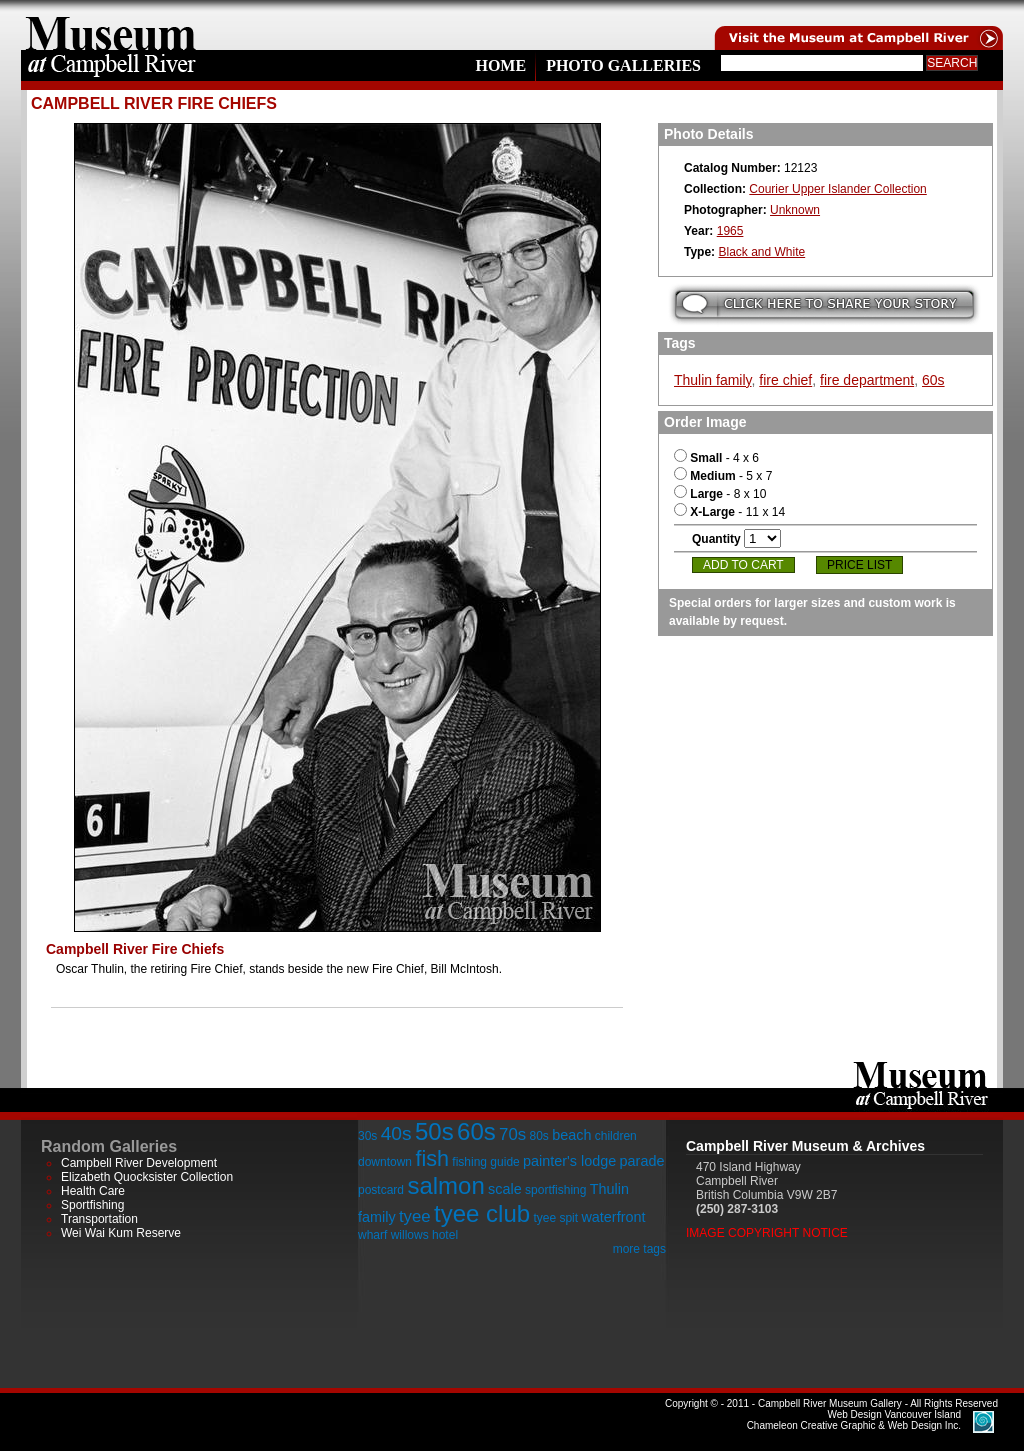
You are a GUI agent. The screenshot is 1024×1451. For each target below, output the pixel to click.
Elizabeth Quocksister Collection (147, 1177)
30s (367, 1136)
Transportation (99, 1219)
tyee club (482, 1213)
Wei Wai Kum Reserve (121, 1233)
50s (434, 1131)
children (616, 1136)
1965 (730, 231)
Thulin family (713, 380)
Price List (859, 565)
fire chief (785, 380)
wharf (372, 1235)
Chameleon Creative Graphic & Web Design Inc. (854, 1420)
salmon (445, 1185)
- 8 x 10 (720, 494)
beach (571, 1135)
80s (538, 1136)
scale (505, 1189)
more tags (639, 1249)
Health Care (93, 1191)
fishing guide (485, 1162)
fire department (867, 380)
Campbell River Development (139, 1163)
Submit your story (824, 304)
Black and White (761, 252)
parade (642, 1161)
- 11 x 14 (729, 512)
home (111, 25)
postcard (381, 1190)
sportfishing (555, 1190)
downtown (385, 1162)
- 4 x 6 (716, 458)
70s (512, 1134)
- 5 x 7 (723, 476)
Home (500, 65)
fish (432, 1158)
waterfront (613, 1217)
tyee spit (555, 1218)
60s (933, 380)
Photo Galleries (623, 65)
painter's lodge (569, 1161)
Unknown (795, 210)
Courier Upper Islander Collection (837, 189)
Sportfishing (92, 1205)
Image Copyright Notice (767, 1233)
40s (396, 1133)
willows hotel (424, 1235)
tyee (415, 1216)
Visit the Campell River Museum (857, 25)
